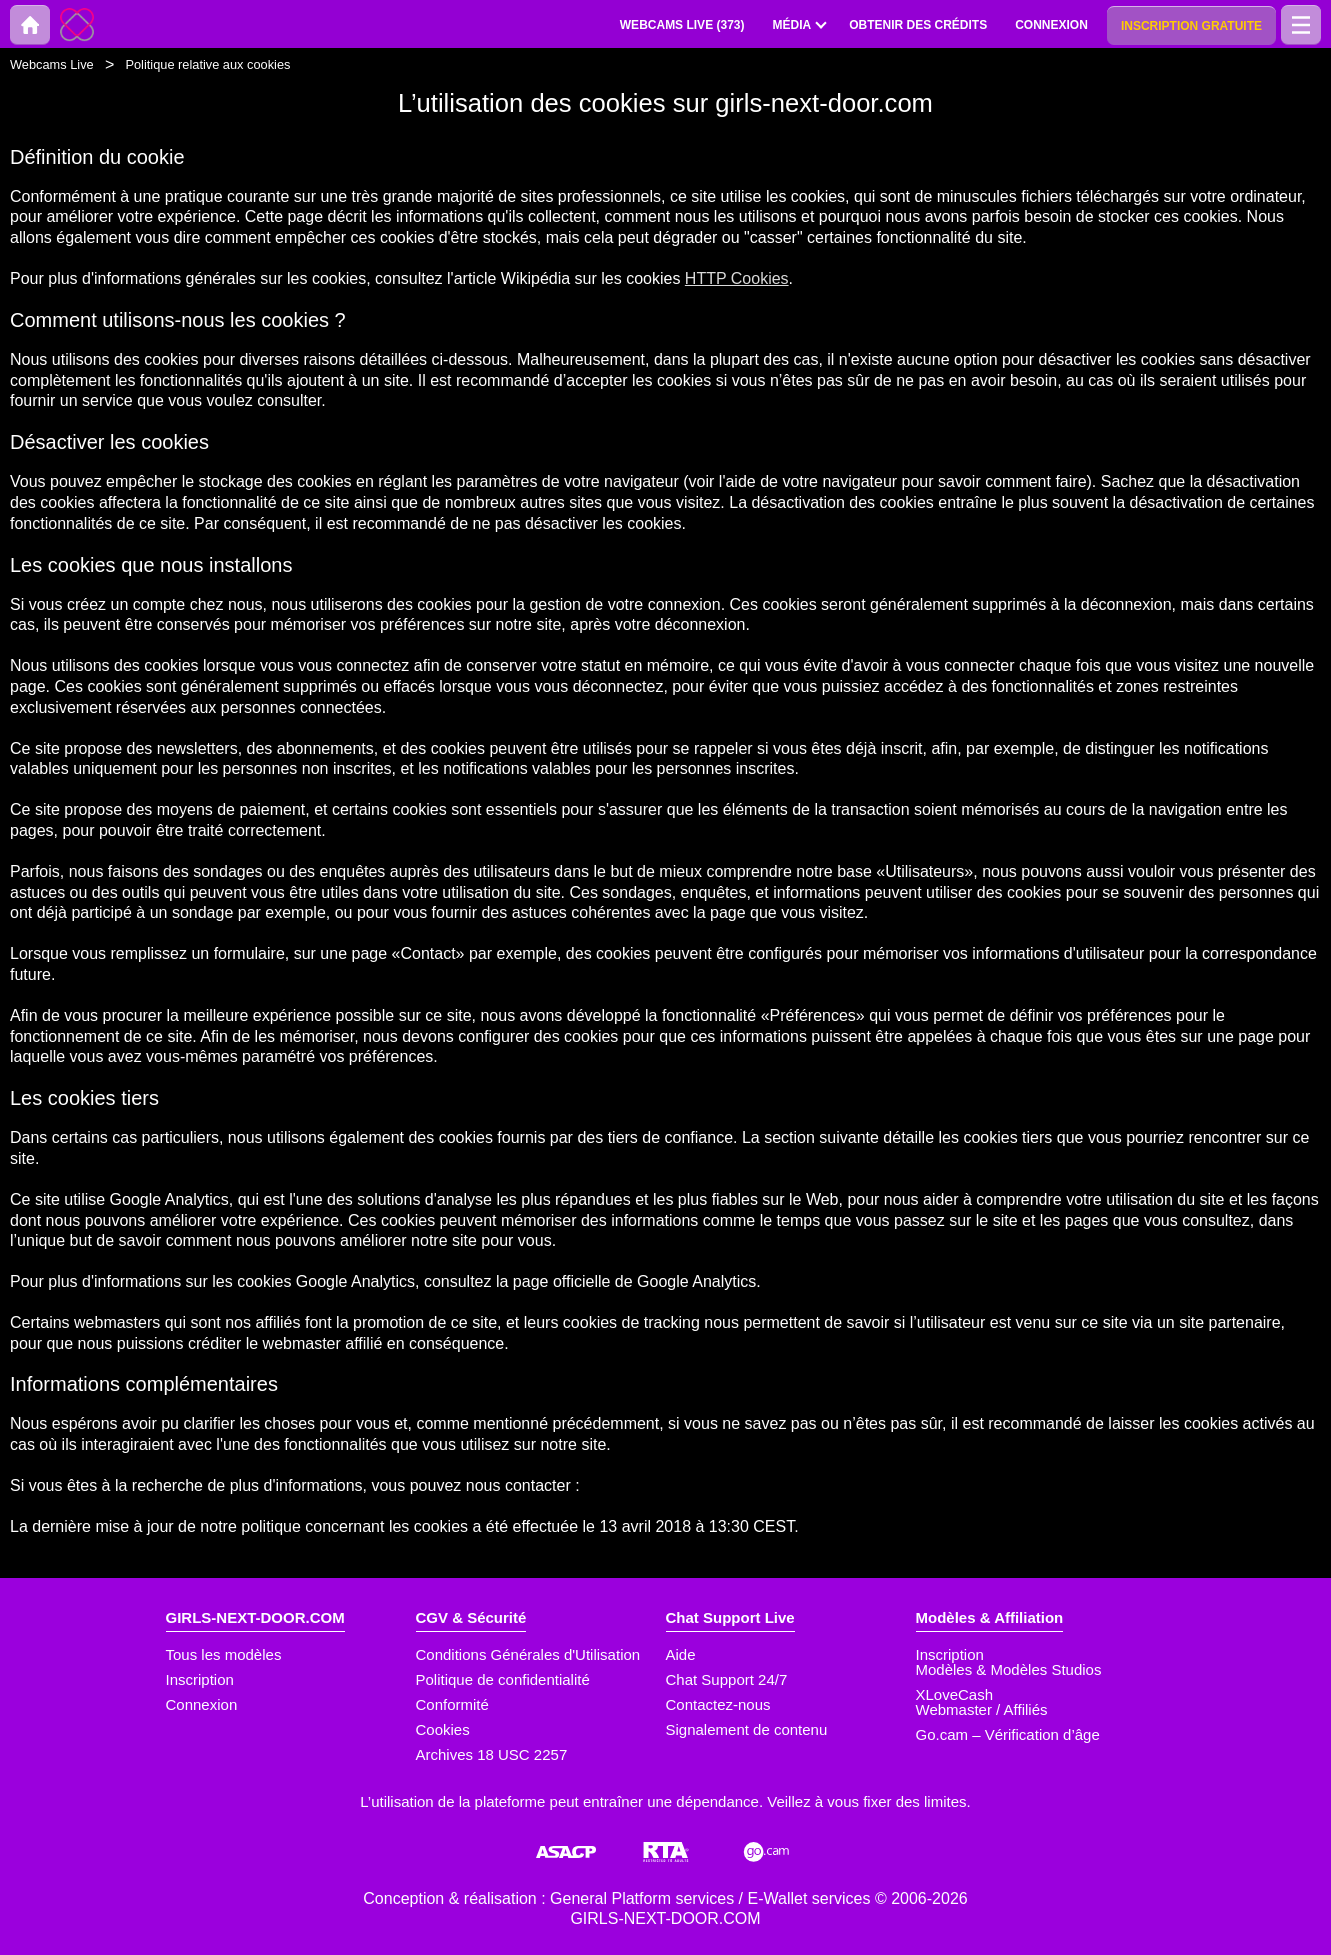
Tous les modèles (224, 1654)
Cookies (443, 1729)
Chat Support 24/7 (727, 1679)
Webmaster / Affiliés (982, 1709)
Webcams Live (52, 64)
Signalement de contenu (747, 1729)
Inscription (200, 1679)
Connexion (202, 1704)
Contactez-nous (718, 1704)
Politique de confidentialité (503, 1679)
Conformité (452, 1704)
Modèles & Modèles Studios (1009, 1669)
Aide (681, 1654)
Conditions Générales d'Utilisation (528, 1654)
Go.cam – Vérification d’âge (1008, 1734)
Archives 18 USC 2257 (492, 1754)
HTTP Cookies (737, 278)
